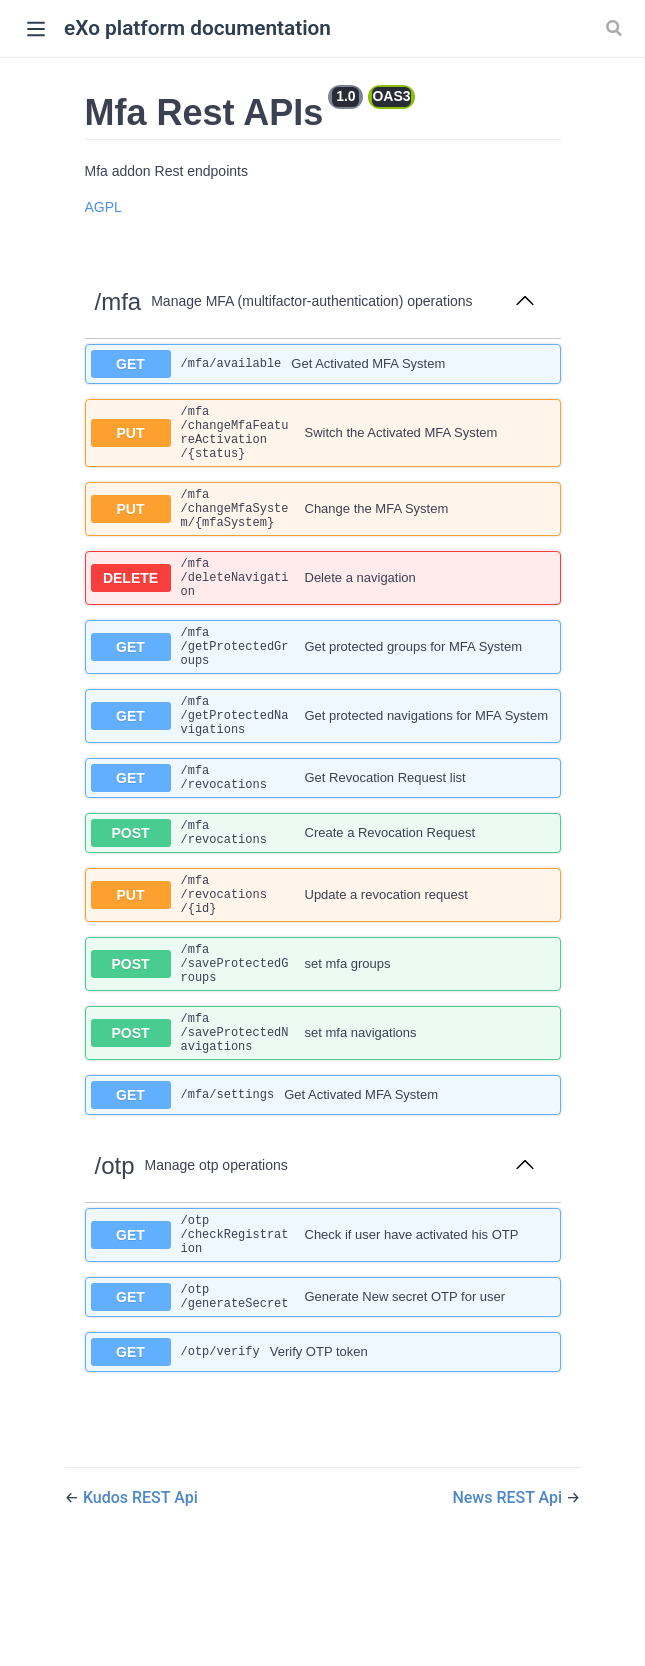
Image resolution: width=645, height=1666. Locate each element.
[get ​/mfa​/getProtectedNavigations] (323, 759)
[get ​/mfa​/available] (323, 364)
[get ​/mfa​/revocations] (323, 829)
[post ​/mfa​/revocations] (323, 890)
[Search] (616, 28)
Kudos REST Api (140, 1599)
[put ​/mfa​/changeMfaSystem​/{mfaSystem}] (323, 525)
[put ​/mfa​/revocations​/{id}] (323, 959)
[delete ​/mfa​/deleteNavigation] (323, 603)
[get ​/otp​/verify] (323, 1454)
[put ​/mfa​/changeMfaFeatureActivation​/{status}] (323, 439)
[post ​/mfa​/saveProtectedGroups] (323, 1037)
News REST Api (509, 1599)
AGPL (103, 207)
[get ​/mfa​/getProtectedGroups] (323, 681)
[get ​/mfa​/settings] (323, 1182)
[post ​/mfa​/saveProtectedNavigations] (323, 1115)
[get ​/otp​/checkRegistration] (323, 1326)
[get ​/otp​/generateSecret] (323, 1396)
